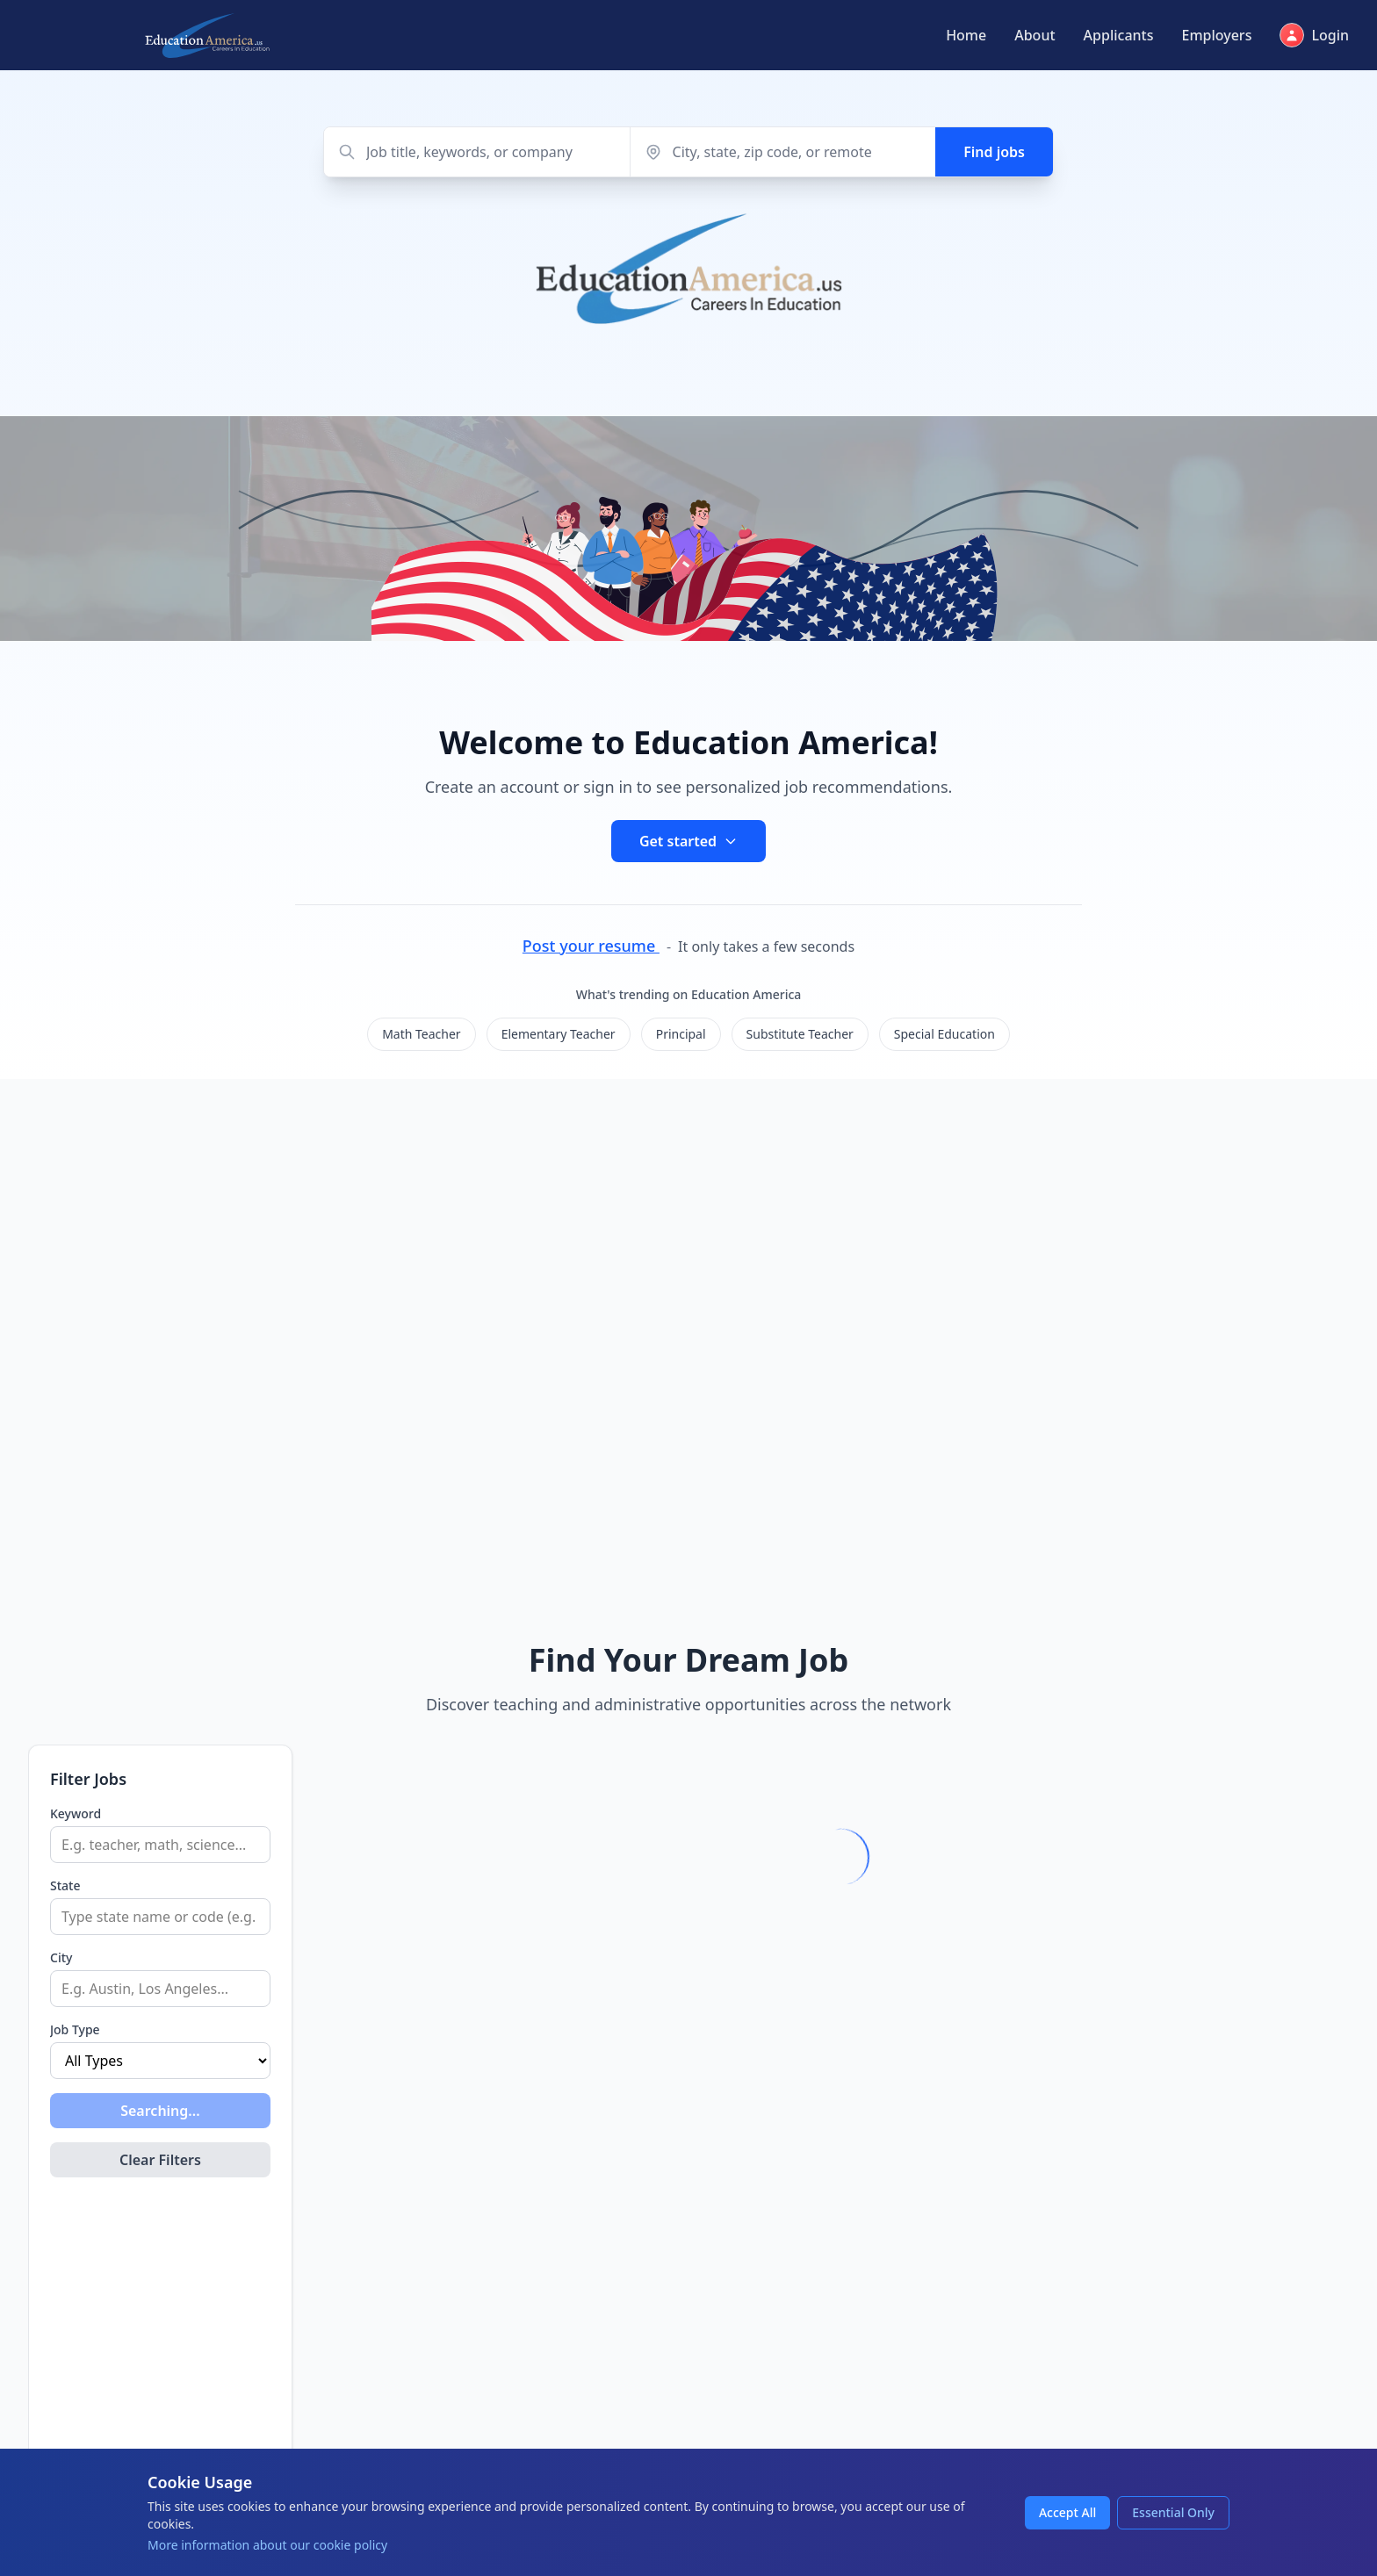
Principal (681, 1033)
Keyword (75, 1813)
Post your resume (591, 945)
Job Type (75, 2029)
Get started (688, 841)
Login (1314, 35)
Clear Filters (160, 2159)
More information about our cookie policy (267, 2544)
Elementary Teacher (558, 1033)
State (65, 1885)
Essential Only (1173, 2512)
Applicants (1119, 35)
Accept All (1067, 2512)
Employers (1216, 35)
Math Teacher (421, 1033)
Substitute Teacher (800, 1033)
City (61, 1957)
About (1034, 35)
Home (966, 35)
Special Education (944, 1033)
